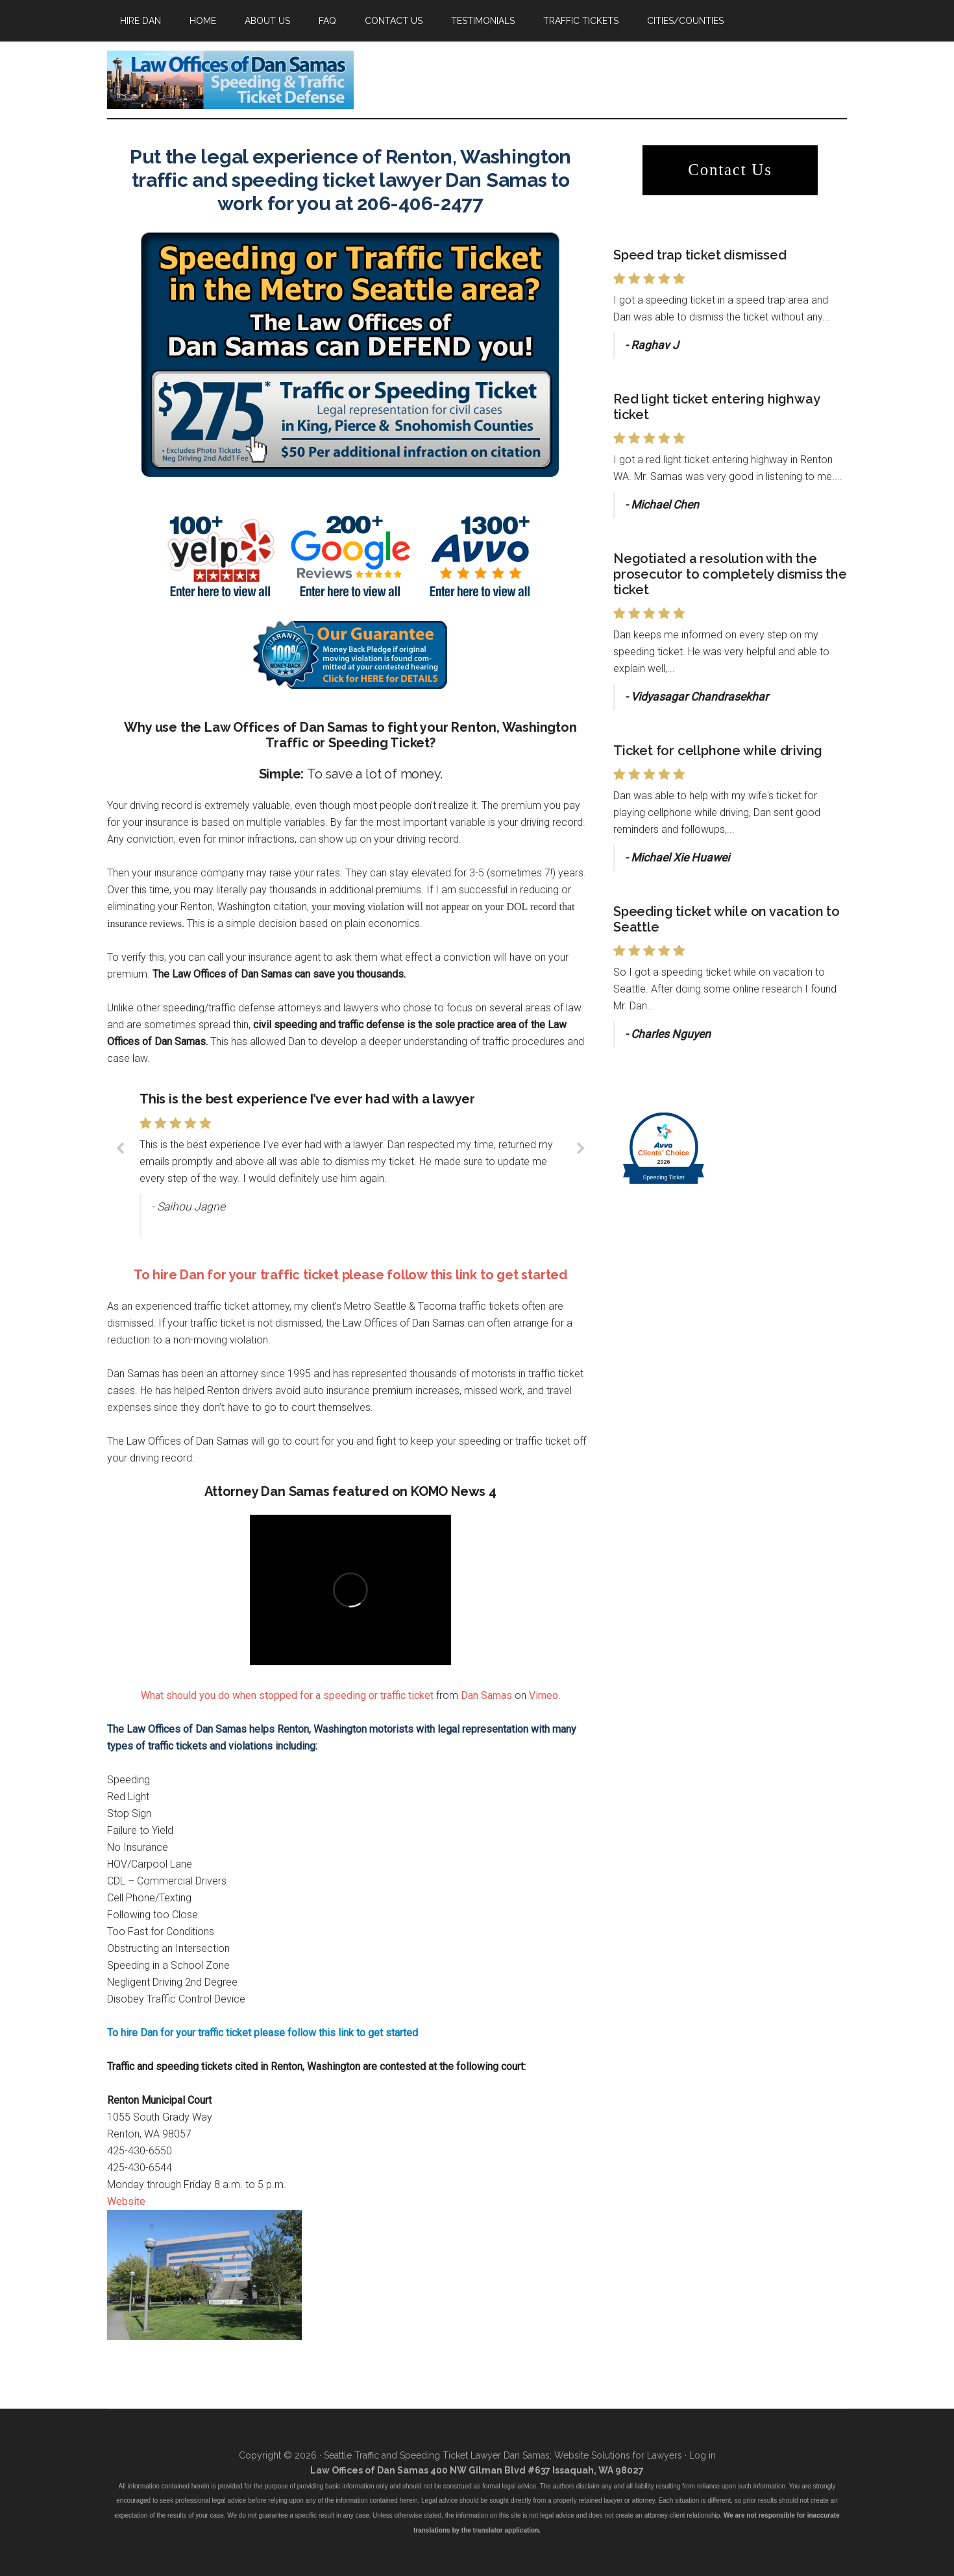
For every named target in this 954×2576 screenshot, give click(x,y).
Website (126, 2201)
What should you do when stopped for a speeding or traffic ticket (287, 1695)
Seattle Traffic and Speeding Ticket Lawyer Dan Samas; (438, 2455)
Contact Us (730, 169)
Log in (702, 2455)
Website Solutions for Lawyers (617, 2455)
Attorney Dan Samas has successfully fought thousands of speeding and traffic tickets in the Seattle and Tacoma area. (230, 80)
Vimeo (543, 1695)
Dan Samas (486, 1695)
